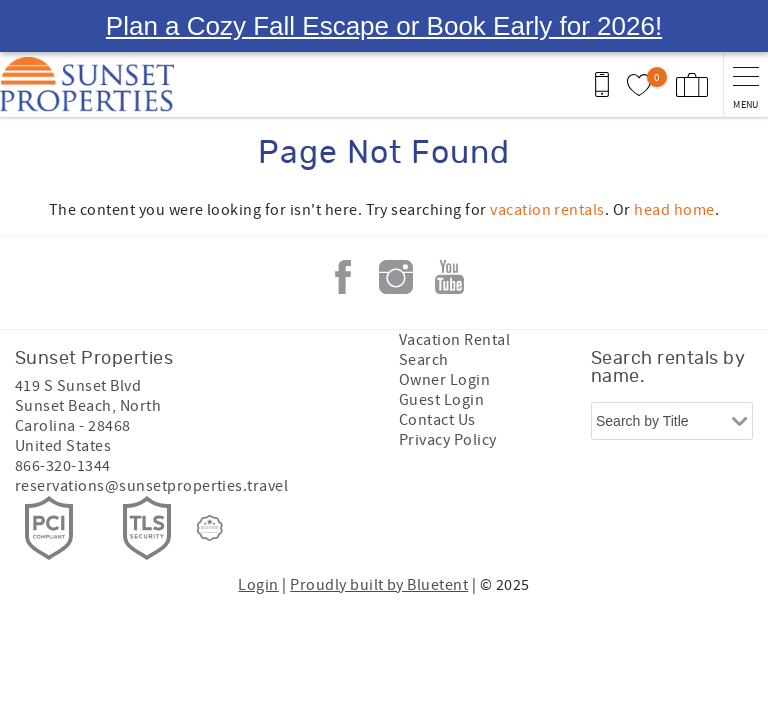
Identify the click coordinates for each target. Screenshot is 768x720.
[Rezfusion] (210, 476)
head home (674, 158)
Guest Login (441, 348)
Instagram (396, 225)
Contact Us (437, 368)
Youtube (449, 225)
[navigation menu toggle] (745, 32)
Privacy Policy (448, 388)
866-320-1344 (63, 414)
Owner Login (444, 328)
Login (258, 533)
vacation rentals (547, 158)
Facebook (343, 225)
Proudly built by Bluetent (379, 533)
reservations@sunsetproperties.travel (151, 434)
